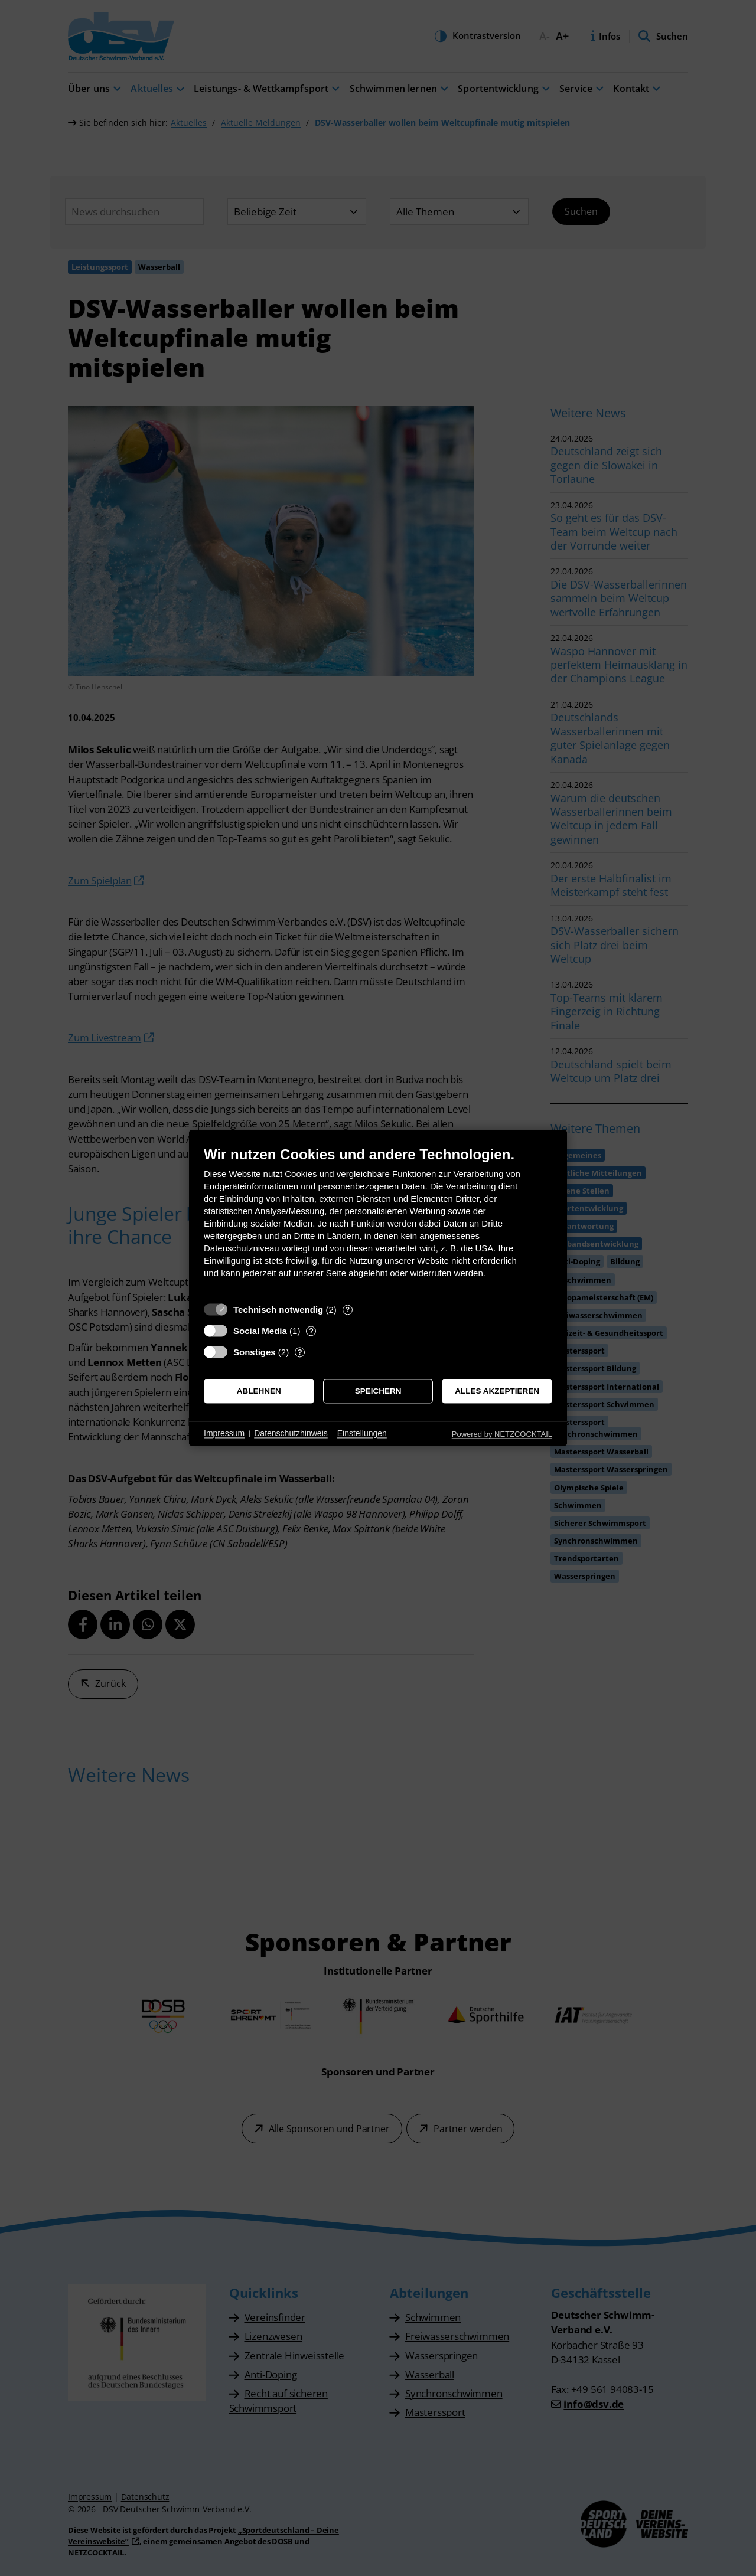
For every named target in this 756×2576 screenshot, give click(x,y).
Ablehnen (259, 1391)
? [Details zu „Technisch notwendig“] (347, 1309)
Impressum (224, 1433)
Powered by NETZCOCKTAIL (502, 1434)
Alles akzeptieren (497, 1391)
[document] (378, 1221)
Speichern (378, 1391)
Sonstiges (254, 1352)
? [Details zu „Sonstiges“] (300, 1352)
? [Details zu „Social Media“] (311, 1330)
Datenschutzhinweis (291, 1433)
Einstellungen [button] (362, 1433)
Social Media (260, 1331)
